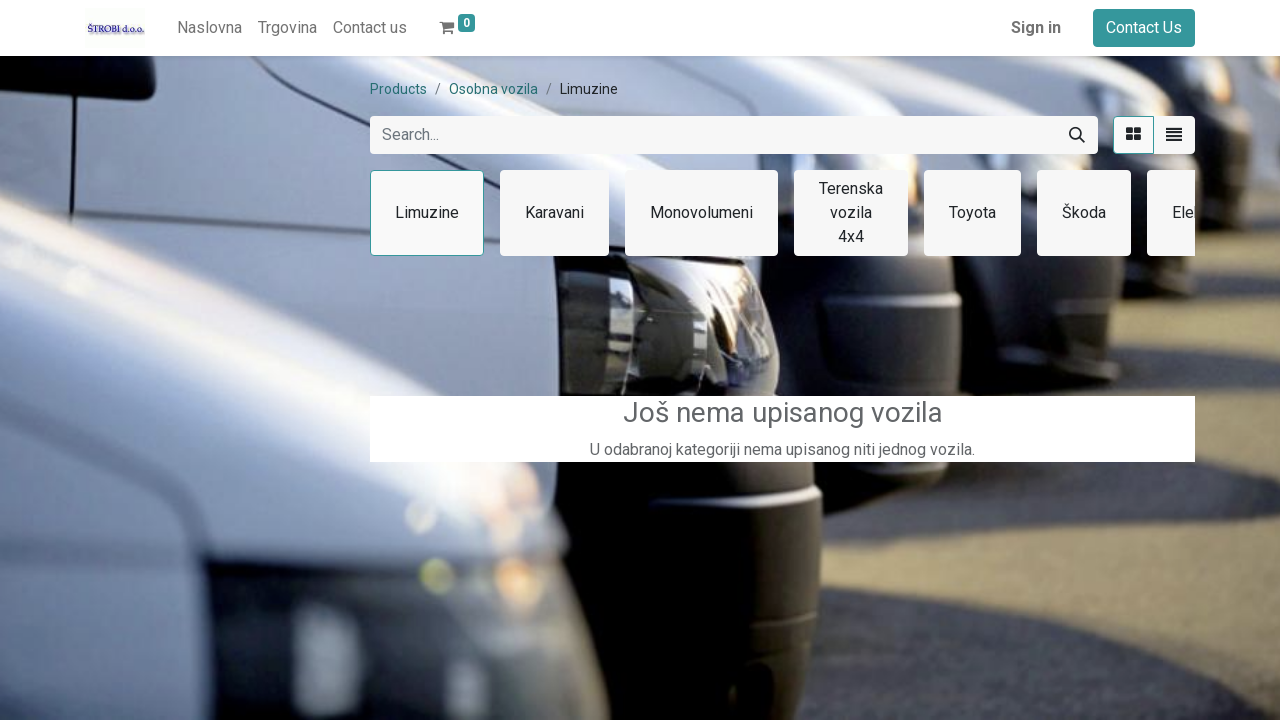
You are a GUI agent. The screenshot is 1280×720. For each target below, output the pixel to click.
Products (398, 89)
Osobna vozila (493, 89)
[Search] (1077, 135)
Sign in (1036, 27)
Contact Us (1144, 27)
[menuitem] (209, 28)
